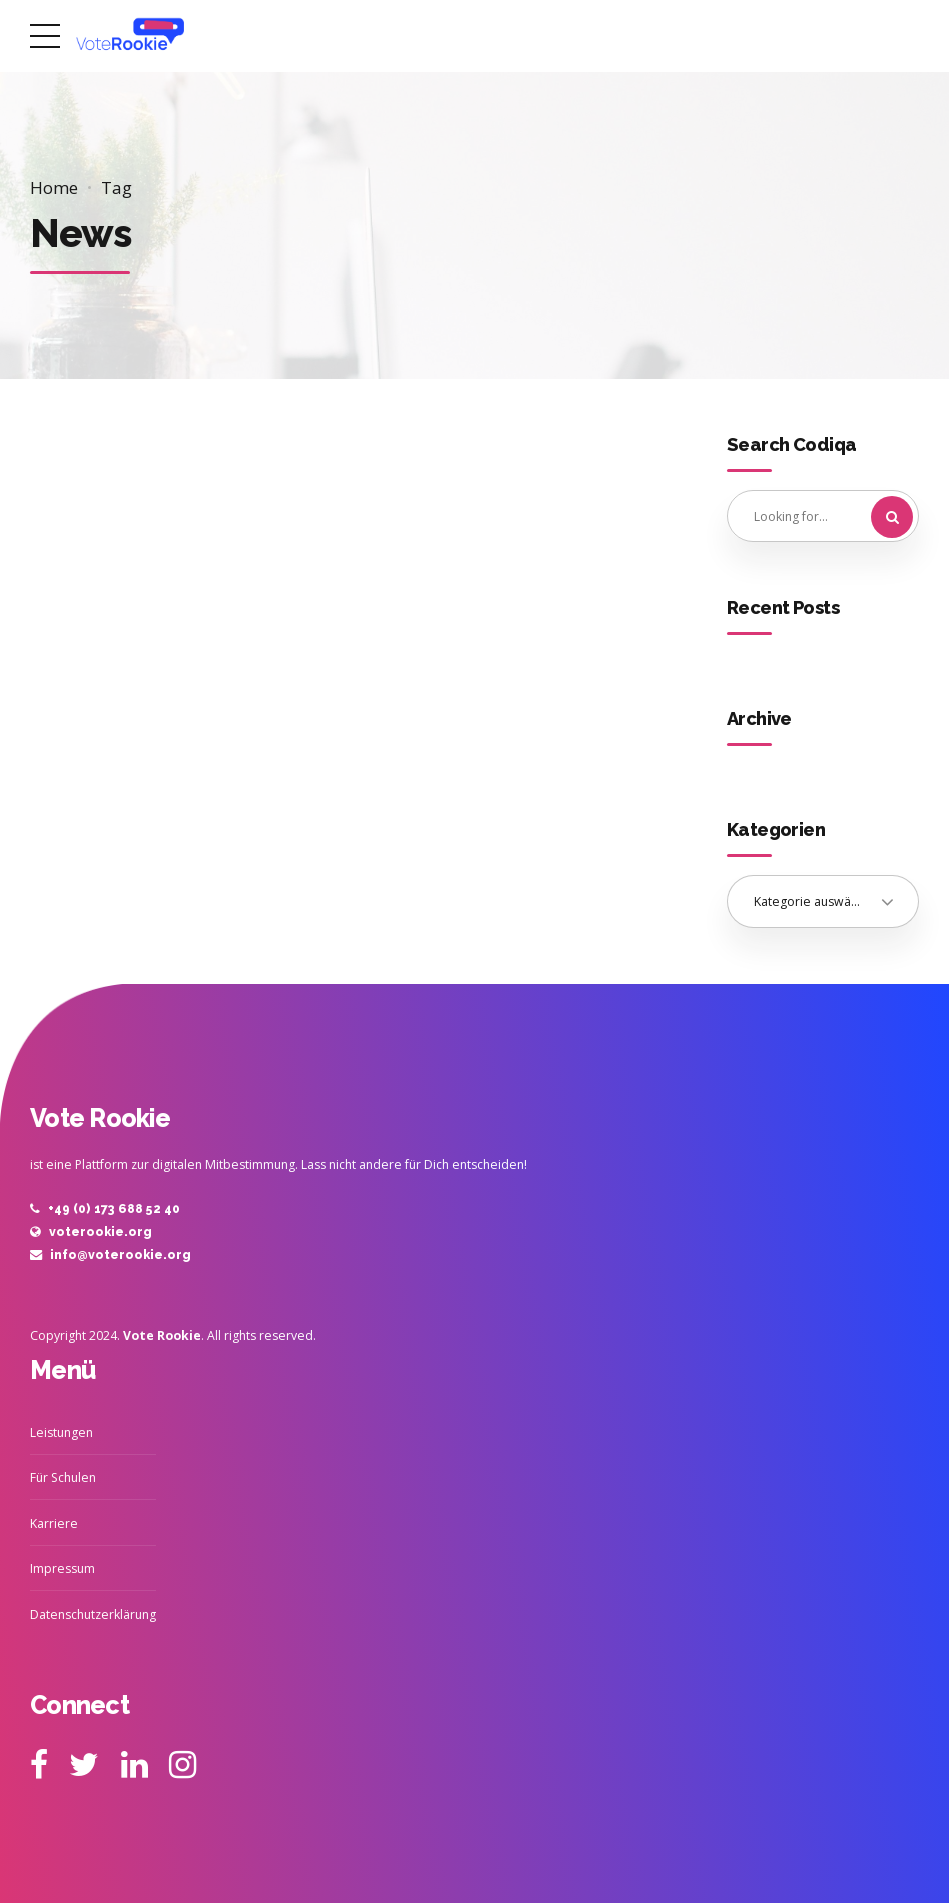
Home (54, 187)
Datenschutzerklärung (93, 1614)
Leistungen (61, 1432)
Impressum (62, 1568)
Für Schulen (63, 1477)
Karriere (54, 1523)
